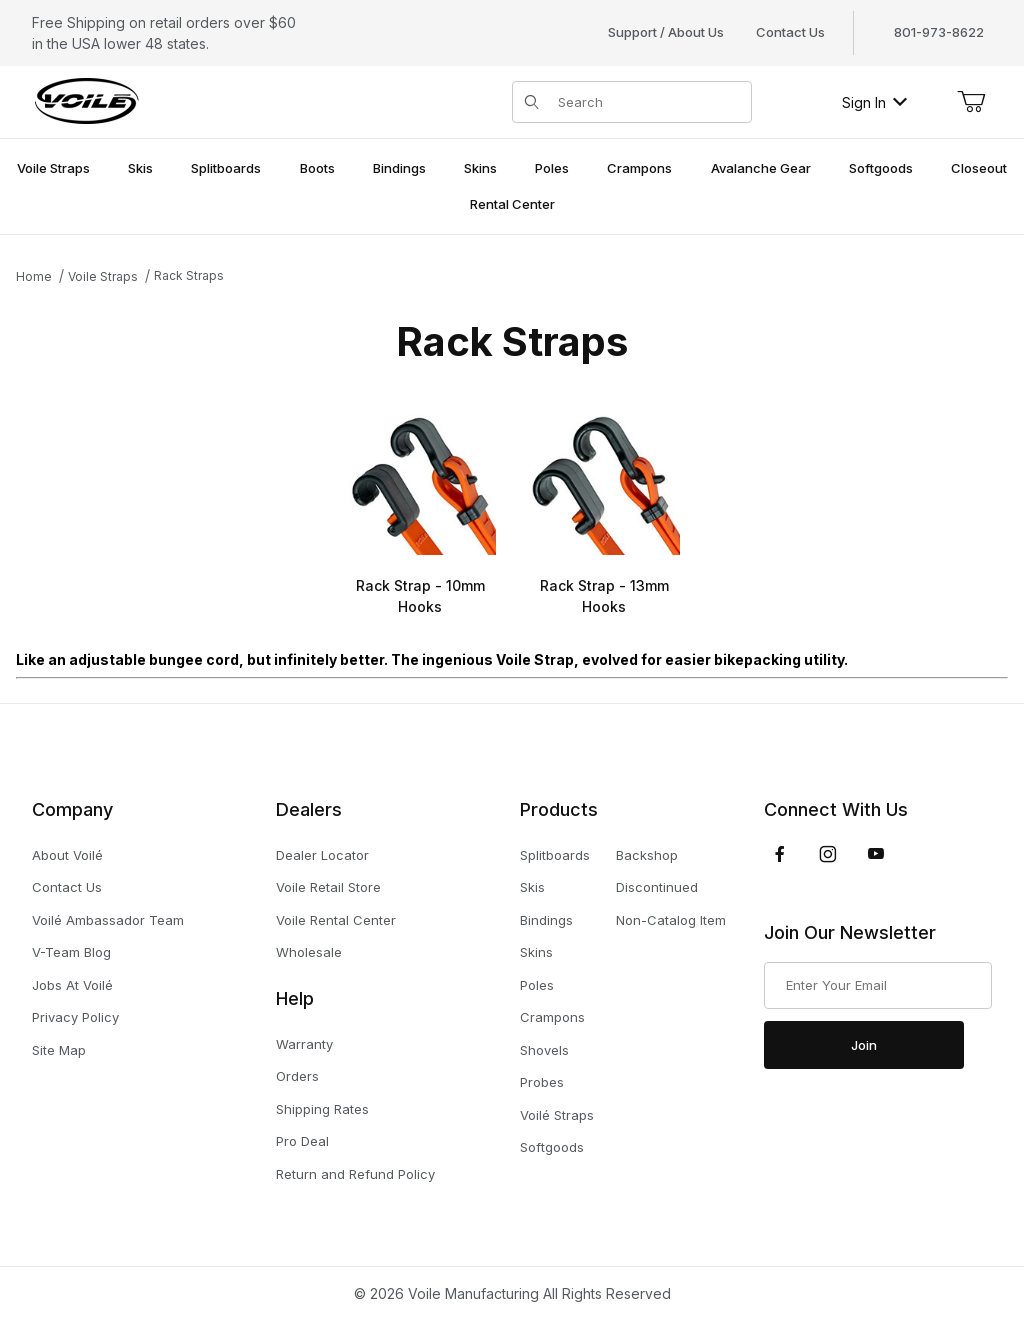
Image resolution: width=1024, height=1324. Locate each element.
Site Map (59, 1050)
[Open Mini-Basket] (971, 102)
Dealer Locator (322, 855)
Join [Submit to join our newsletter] (864, 1045)
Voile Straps (103, 276)
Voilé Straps (557, 1115)
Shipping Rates (322, 1109)
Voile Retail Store (328, 887)
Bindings (546, 920)
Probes (542, 1082)
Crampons (552, 1017)
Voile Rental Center (336, 920)
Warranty (304, 1044)
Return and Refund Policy (355, 1174)
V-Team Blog (71, 952)
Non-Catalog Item (671, 920)
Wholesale (309, 952)
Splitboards (555, 855)
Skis (532, 887)
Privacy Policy (75, 1017)
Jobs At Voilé (72, 985)
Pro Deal (302, 1141)
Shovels (544, 1050)
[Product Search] (648, 102)
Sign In (874, 102)
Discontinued (657, 887)
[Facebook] (780, 854)
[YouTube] (876, 854)
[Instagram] (828, 854)
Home (34, 276)
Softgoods (552, 1147)
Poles (537, 985)
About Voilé (67, 855)
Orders (297, 1076)
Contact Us (790, 32)
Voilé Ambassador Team (108, 920)
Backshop (647, 855)
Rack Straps (189, 275)
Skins (536, 952)
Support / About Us (666, 32)
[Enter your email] (878, 986)
